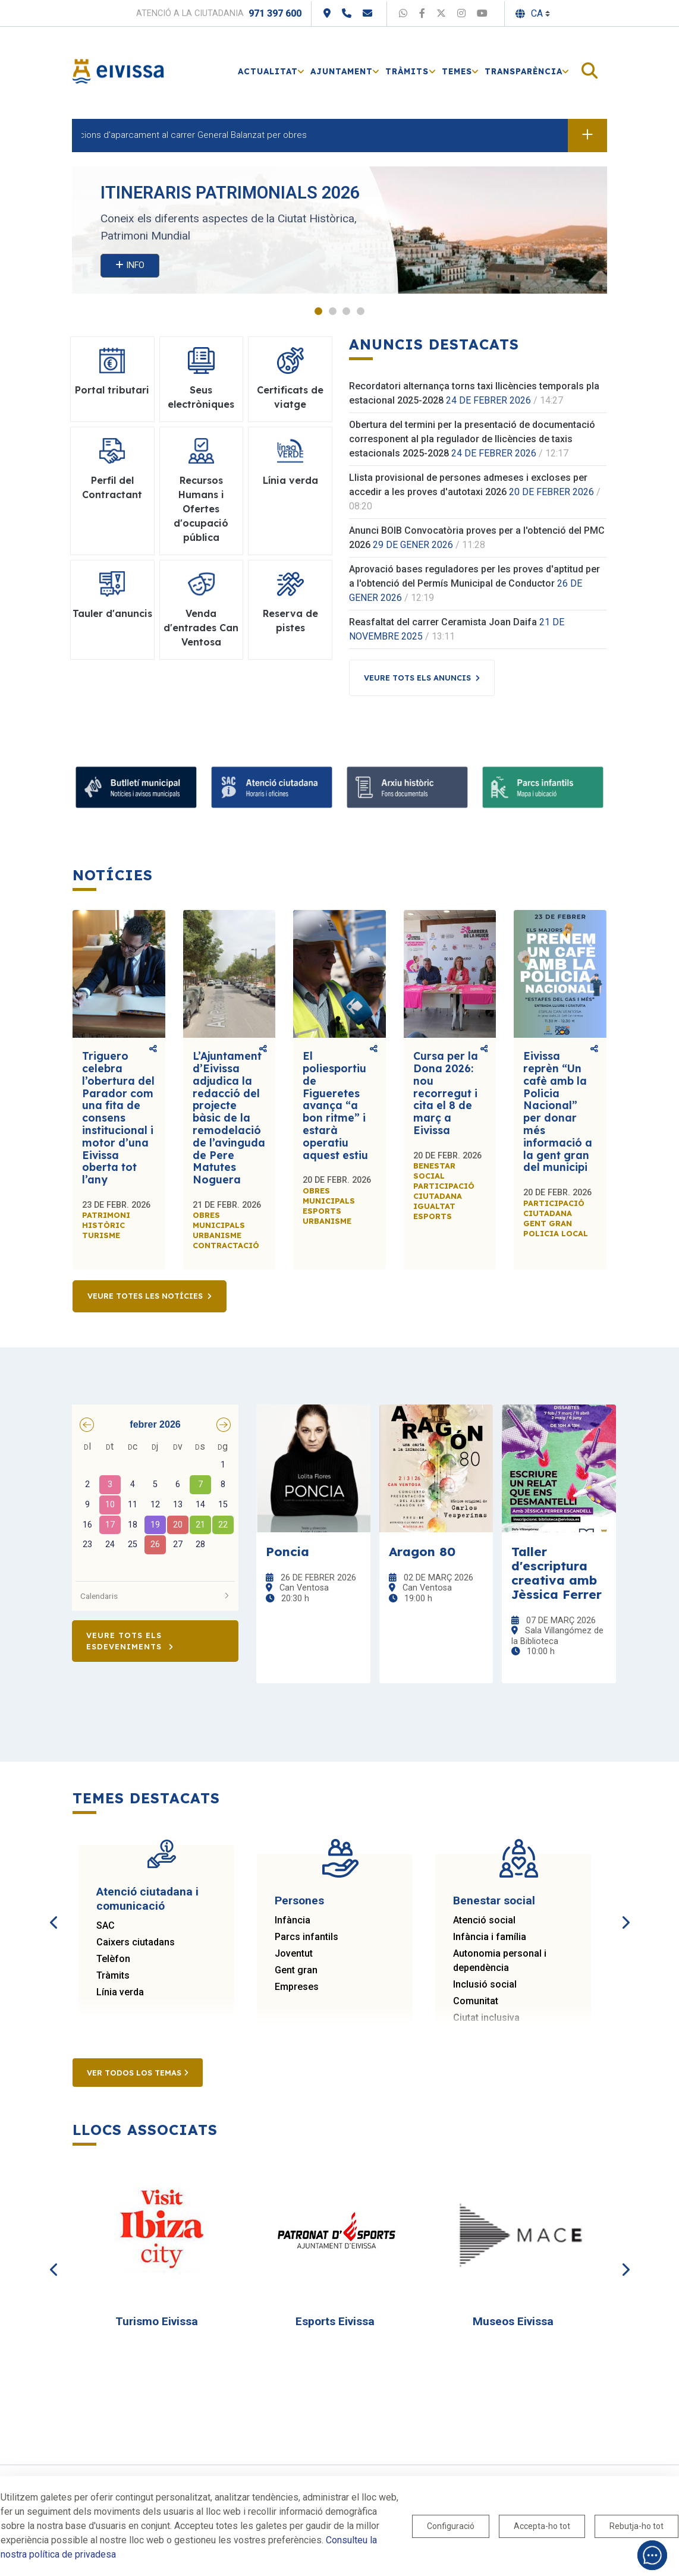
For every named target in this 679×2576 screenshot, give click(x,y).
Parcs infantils (306, 1936)
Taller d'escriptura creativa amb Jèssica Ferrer (556, 1572)
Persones (299, 1900)
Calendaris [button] (155, 1596)
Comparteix (153, 1049)
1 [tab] (318, 311)
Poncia (287, 1551)
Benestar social (494, 1900)
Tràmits (113, 1975)
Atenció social (484, 1920)
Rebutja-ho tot (636, 2526)
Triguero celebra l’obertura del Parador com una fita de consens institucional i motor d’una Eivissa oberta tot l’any (118, 1118)
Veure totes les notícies (145, 1295)
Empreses (297, 1986)
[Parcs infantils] (543, 787)
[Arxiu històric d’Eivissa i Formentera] (407, 787)
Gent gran (296, 1970)
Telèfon (113, 1958)
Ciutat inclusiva (486, 2017)
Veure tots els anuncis (417, 677)
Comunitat (475, 2001)
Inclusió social (485, 1984)
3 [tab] (346, 311)
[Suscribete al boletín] (136, 787)
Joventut (294, 1953)
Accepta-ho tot (542, 2526)
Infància (292, 1920)
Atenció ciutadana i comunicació (147, 1899)
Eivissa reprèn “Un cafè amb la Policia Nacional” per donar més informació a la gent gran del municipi (557, 1111)
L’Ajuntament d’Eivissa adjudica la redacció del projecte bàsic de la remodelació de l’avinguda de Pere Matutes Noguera (229, 1118)
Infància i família (489, 1936)
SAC (105, 1925)
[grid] (155, 1507)
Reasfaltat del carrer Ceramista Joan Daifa (443, 622)
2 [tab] (333, 311)
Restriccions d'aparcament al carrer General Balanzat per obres (189, 135)
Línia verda (120, 1992)
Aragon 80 (422, 1551)
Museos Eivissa (513, 2321)
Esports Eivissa (335, 2321)
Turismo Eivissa (156, 2321)
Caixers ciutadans (135, 1942)
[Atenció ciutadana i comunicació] (272, 787)
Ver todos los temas (137, 2072)
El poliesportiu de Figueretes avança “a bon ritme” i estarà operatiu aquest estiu (335, 1105)
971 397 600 (275, 13)
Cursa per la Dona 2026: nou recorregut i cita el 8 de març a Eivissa (445, 1093)
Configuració (450, 2526)
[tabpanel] (339, 230)
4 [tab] (360, 311)
